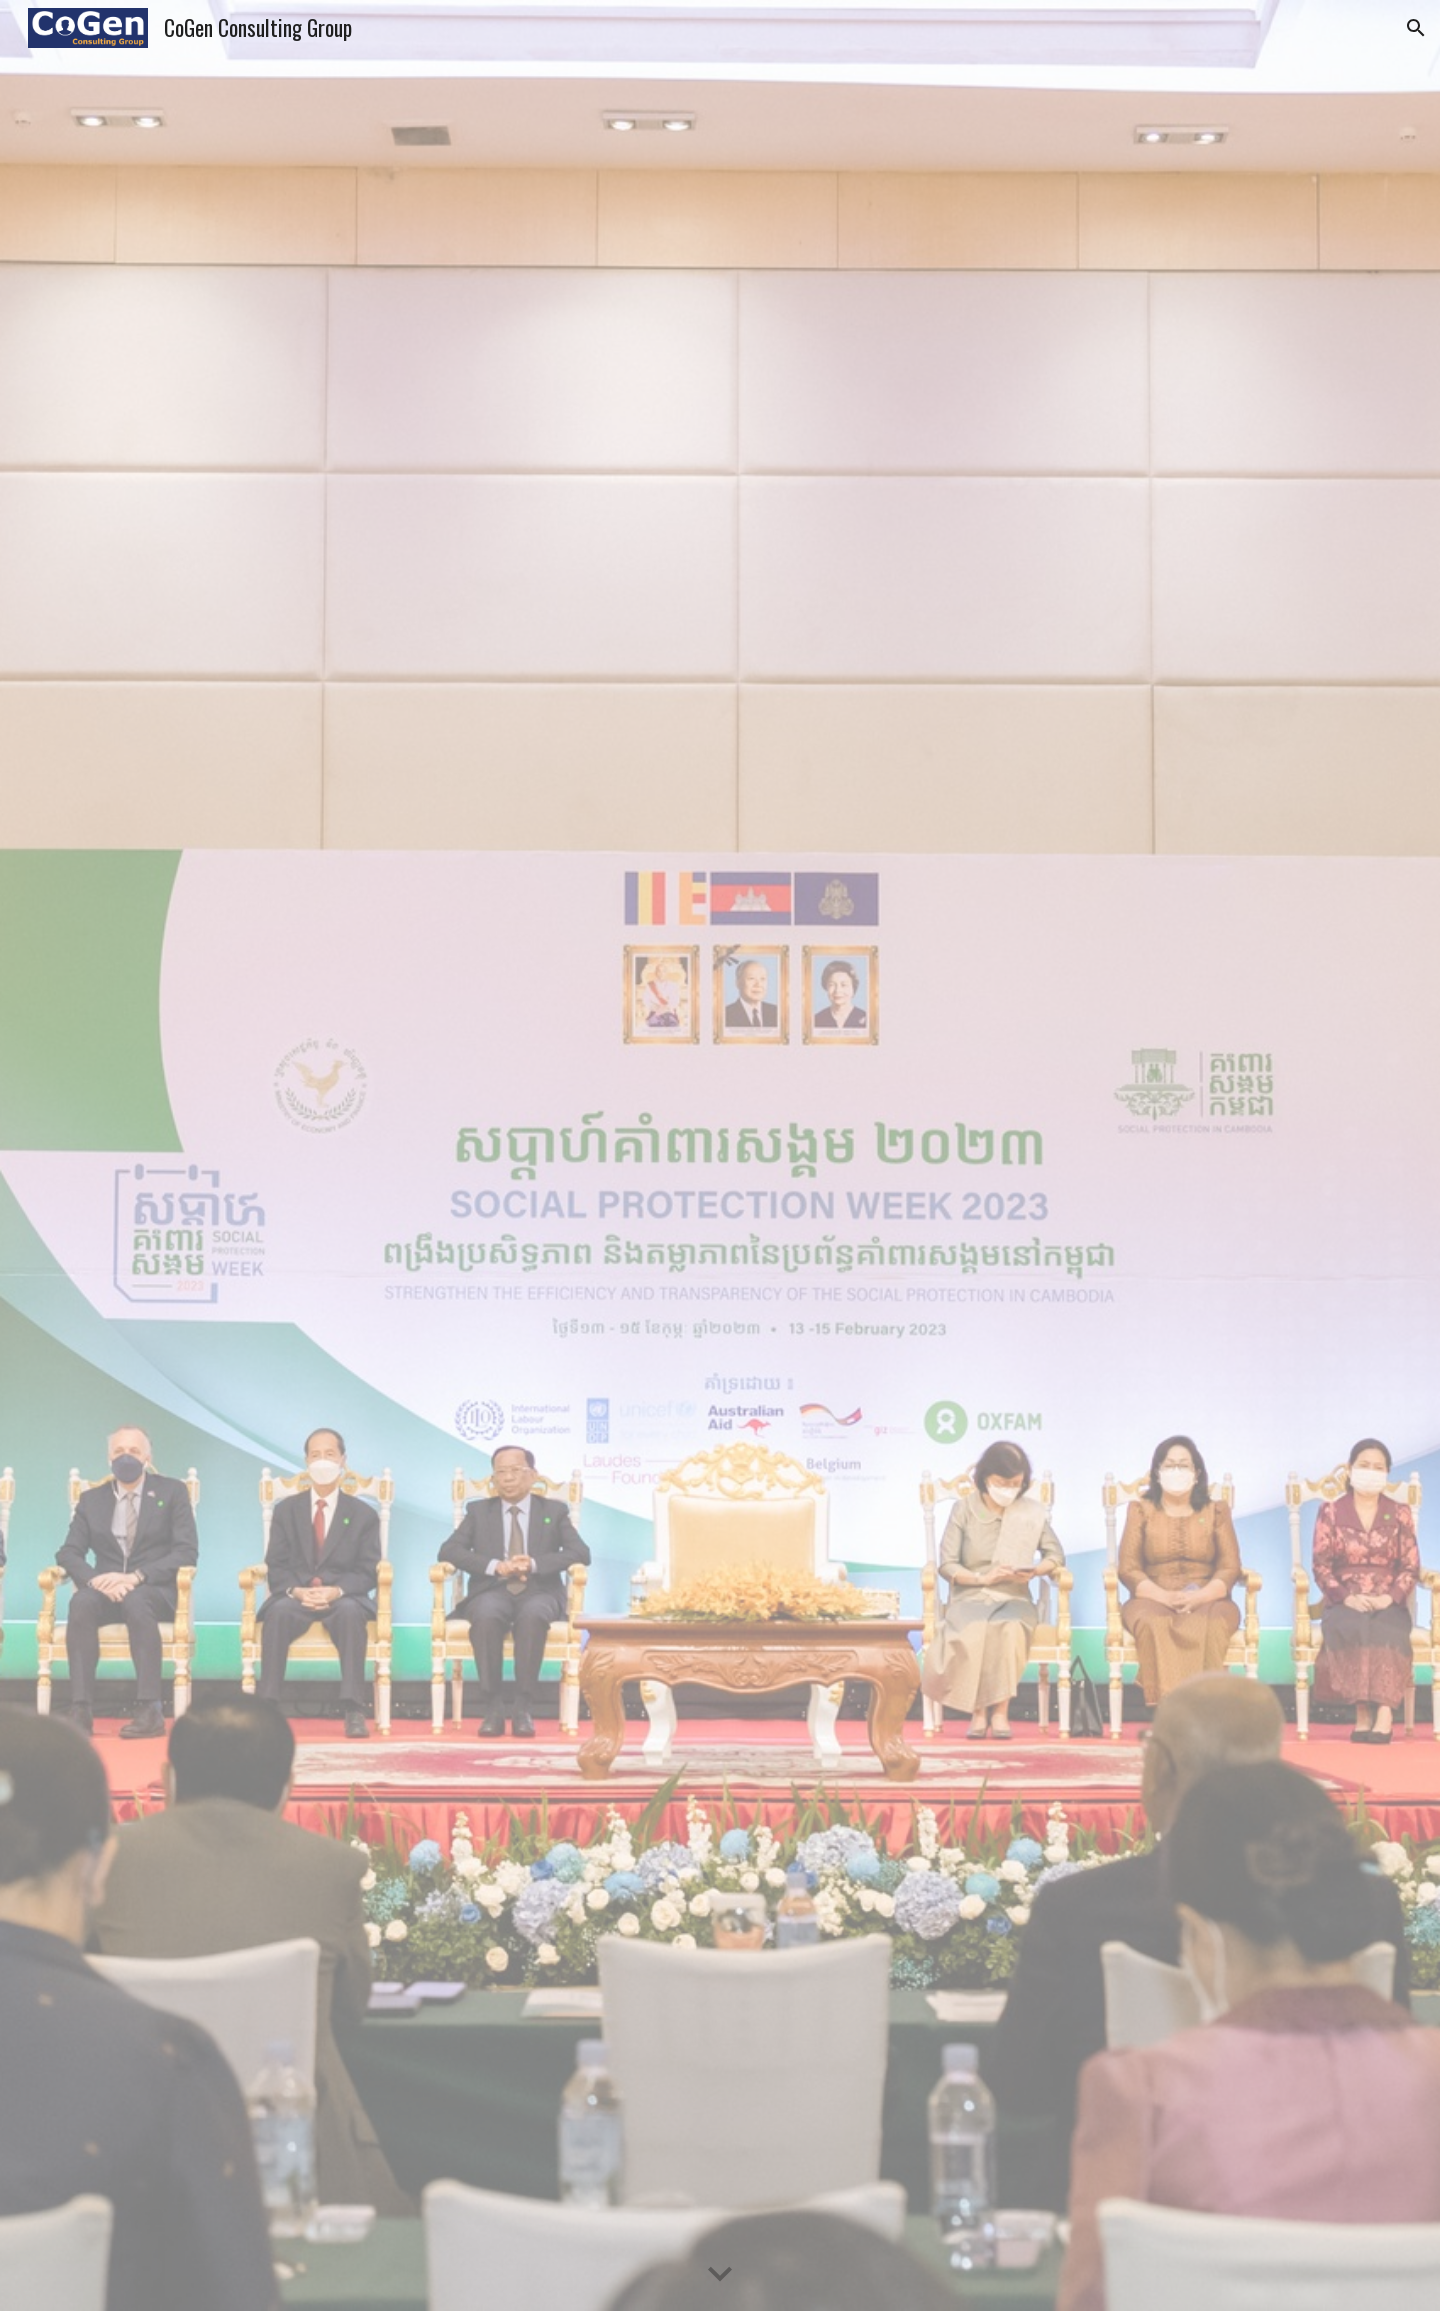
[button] (1416, 28)
